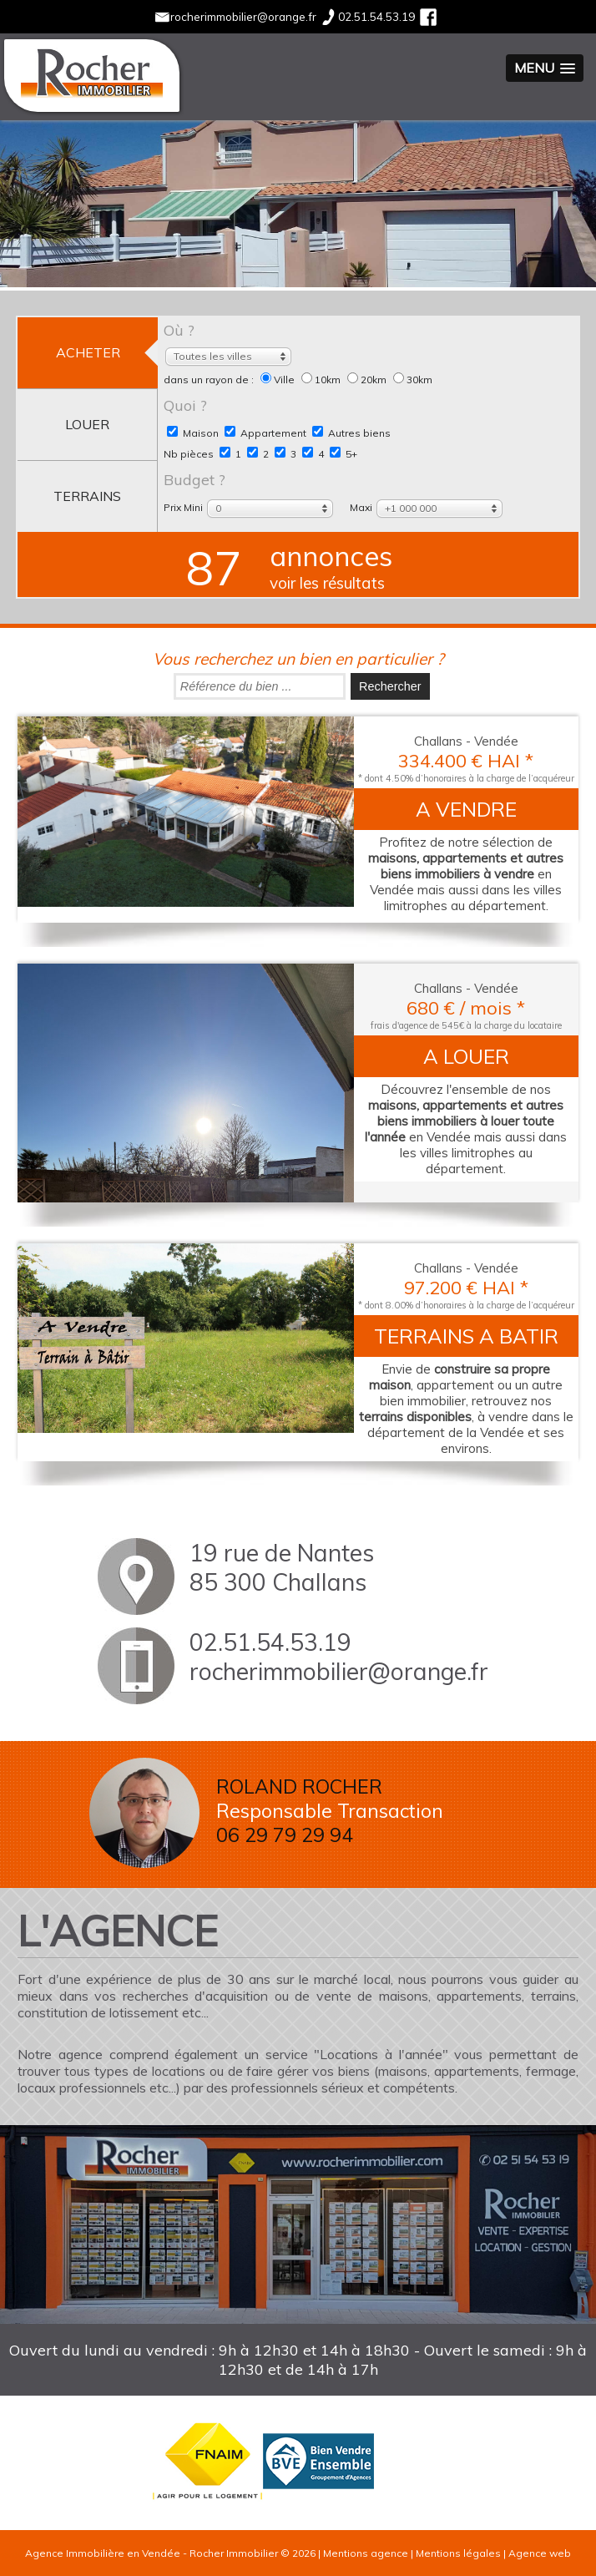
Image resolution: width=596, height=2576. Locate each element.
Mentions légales (458, 2553)
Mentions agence (365, 2553)
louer (87, 424)
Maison (193, 433)
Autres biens (351, 433)
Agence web (539, 2553)
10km (322, 379)
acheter (88, 352)
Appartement (265, 433)
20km (368, 379)
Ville (278, 379)
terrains (87, 496)
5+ (343, 454)
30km (412, 379)
